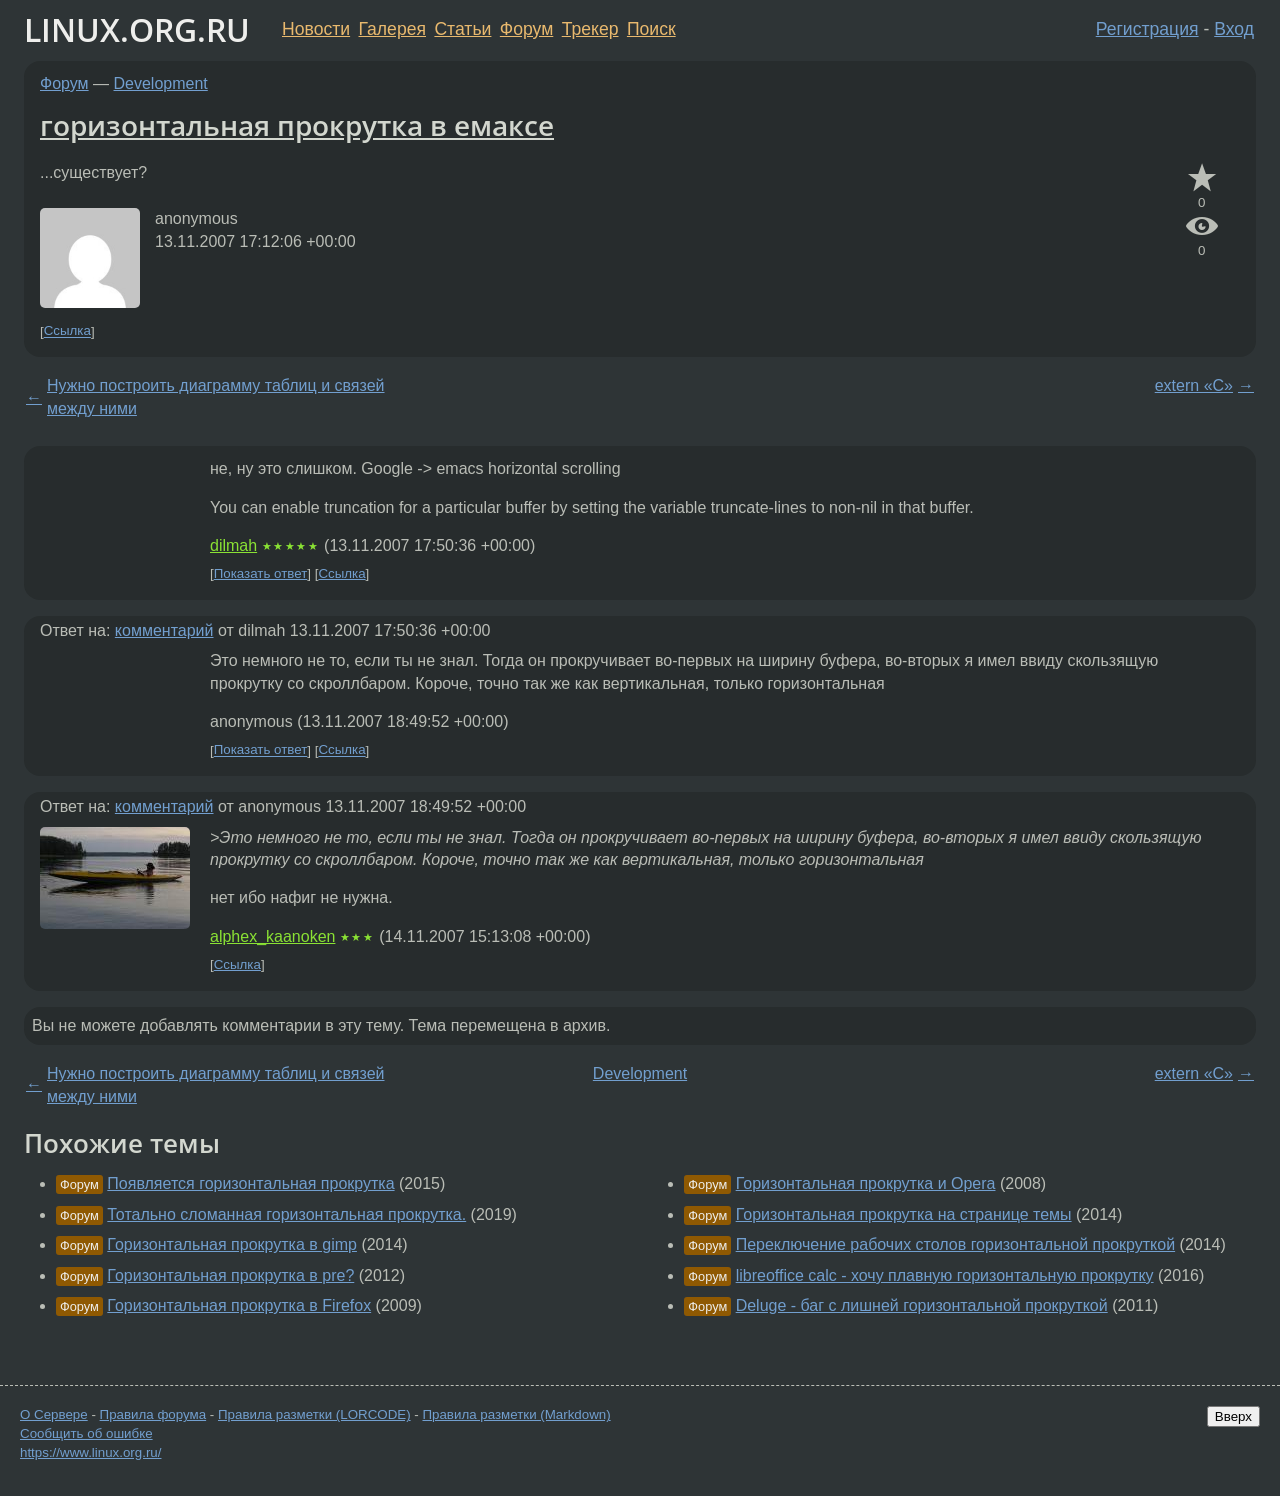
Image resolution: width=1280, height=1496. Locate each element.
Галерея (392, 29)
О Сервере (54, 1414)
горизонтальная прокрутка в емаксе (297, 125)
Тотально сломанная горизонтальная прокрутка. (286, 1214)
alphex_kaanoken (272, 936)
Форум (526, 29)
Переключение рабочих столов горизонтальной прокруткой (955, 1244)
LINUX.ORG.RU (137, 29)
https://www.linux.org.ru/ (90, 1452)
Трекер (590, 29)
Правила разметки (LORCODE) (314, 1414)
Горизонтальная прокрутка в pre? (230, 1275)
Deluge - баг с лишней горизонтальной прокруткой (922, 1305)
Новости (316, 29)
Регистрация (1147, 29)
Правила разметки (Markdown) (516, 1414)
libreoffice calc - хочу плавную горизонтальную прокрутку (945, 1275)
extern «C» (1194, 385)
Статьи (462, 29)
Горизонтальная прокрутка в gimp (232, 1244)
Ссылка (67, 331)
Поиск (651, 29)
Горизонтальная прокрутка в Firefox (239, 1305)
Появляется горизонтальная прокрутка (250, 1183)
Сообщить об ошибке (86, 1433)
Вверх (1233, 1416)
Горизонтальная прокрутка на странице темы (904, 1214)
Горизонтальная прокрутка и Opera (866, 1183)
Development (161, 83)
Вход (1234, 29)
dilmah (233, 545)
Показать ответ (261, 573)
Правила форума (153, 1414)
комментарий (164, 630)
